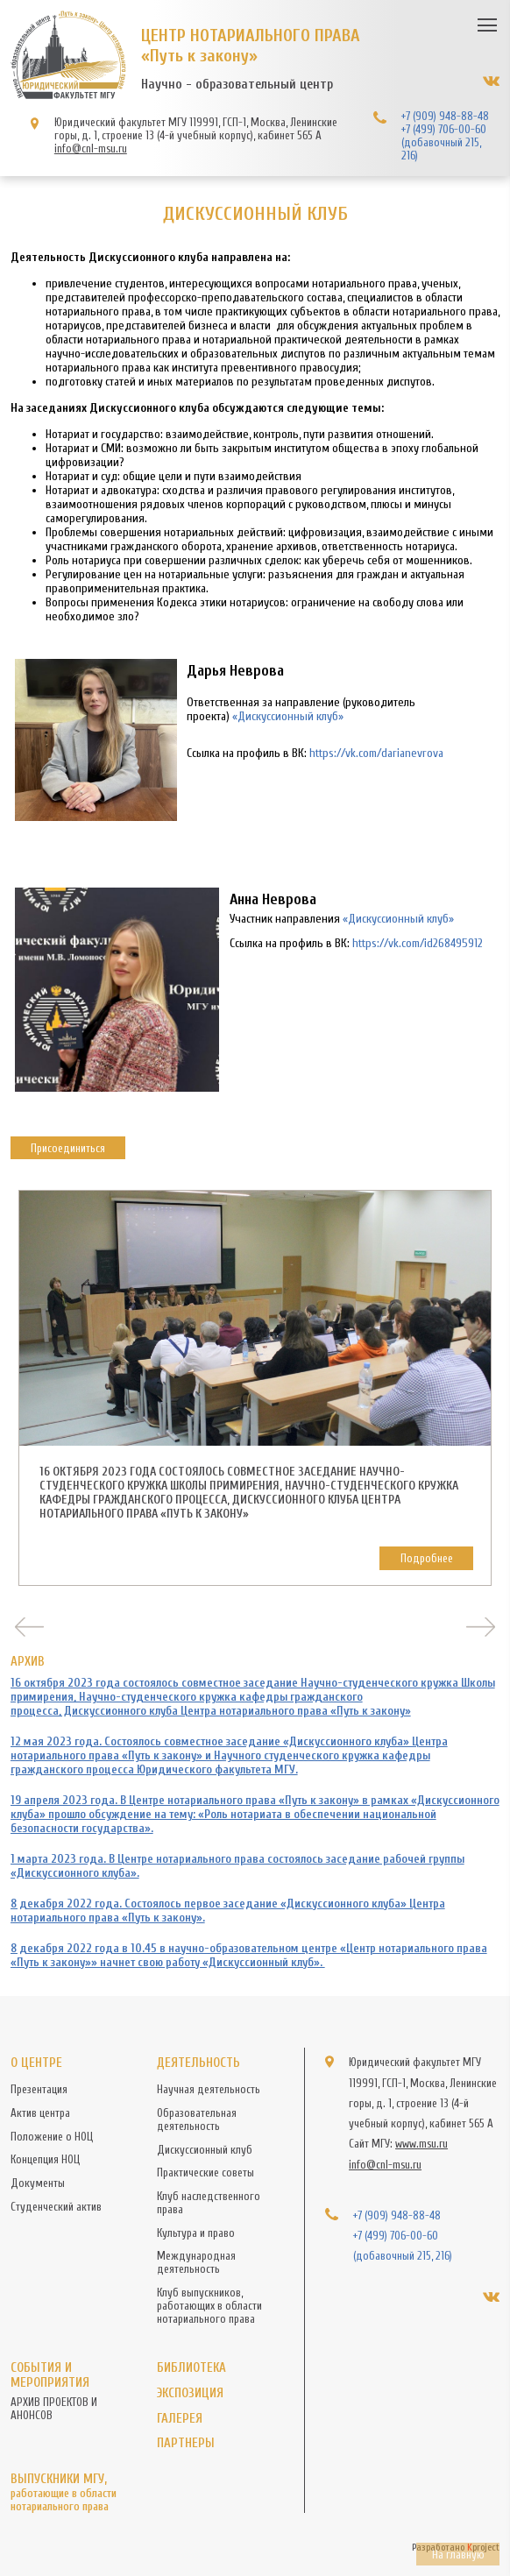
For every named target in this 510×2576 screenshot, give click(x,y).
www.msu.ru (421, 2143)
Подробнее (426, 1558)
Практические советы (205, 2172)
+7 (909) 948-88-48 (445, 116)
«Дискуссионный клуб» (288, 717)
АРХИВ (28, 1661)
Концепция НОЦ (45, 2159)
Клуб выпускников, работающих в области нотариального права (209, 2305)
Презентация (39, 2089)
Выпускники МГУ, (74, 2492)
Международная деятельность (196, 2262)
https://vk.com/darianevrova (376, 754)
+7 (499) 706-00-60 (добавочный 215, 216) (443, 142)
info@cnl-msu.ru (90, 148)
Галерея (179, 2418)
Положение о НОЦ (52, 2136)
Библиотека (191, 2367)
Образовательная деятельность (197, 2119)
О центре (36, 2063)
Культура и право (196, 2233)
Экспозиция (190, 2393)
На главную (458, 2554)
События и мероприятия (50, 2375)
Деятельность (198, 2063)
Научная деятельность (208, 2089)
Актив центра (40, 2113)
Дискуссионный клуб (204, 2149)
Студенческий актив (56, 2206)
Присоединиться (68, 1148)
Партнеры (186, 2443)
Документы (38, 2183)
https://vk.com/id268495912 (417, 944)
